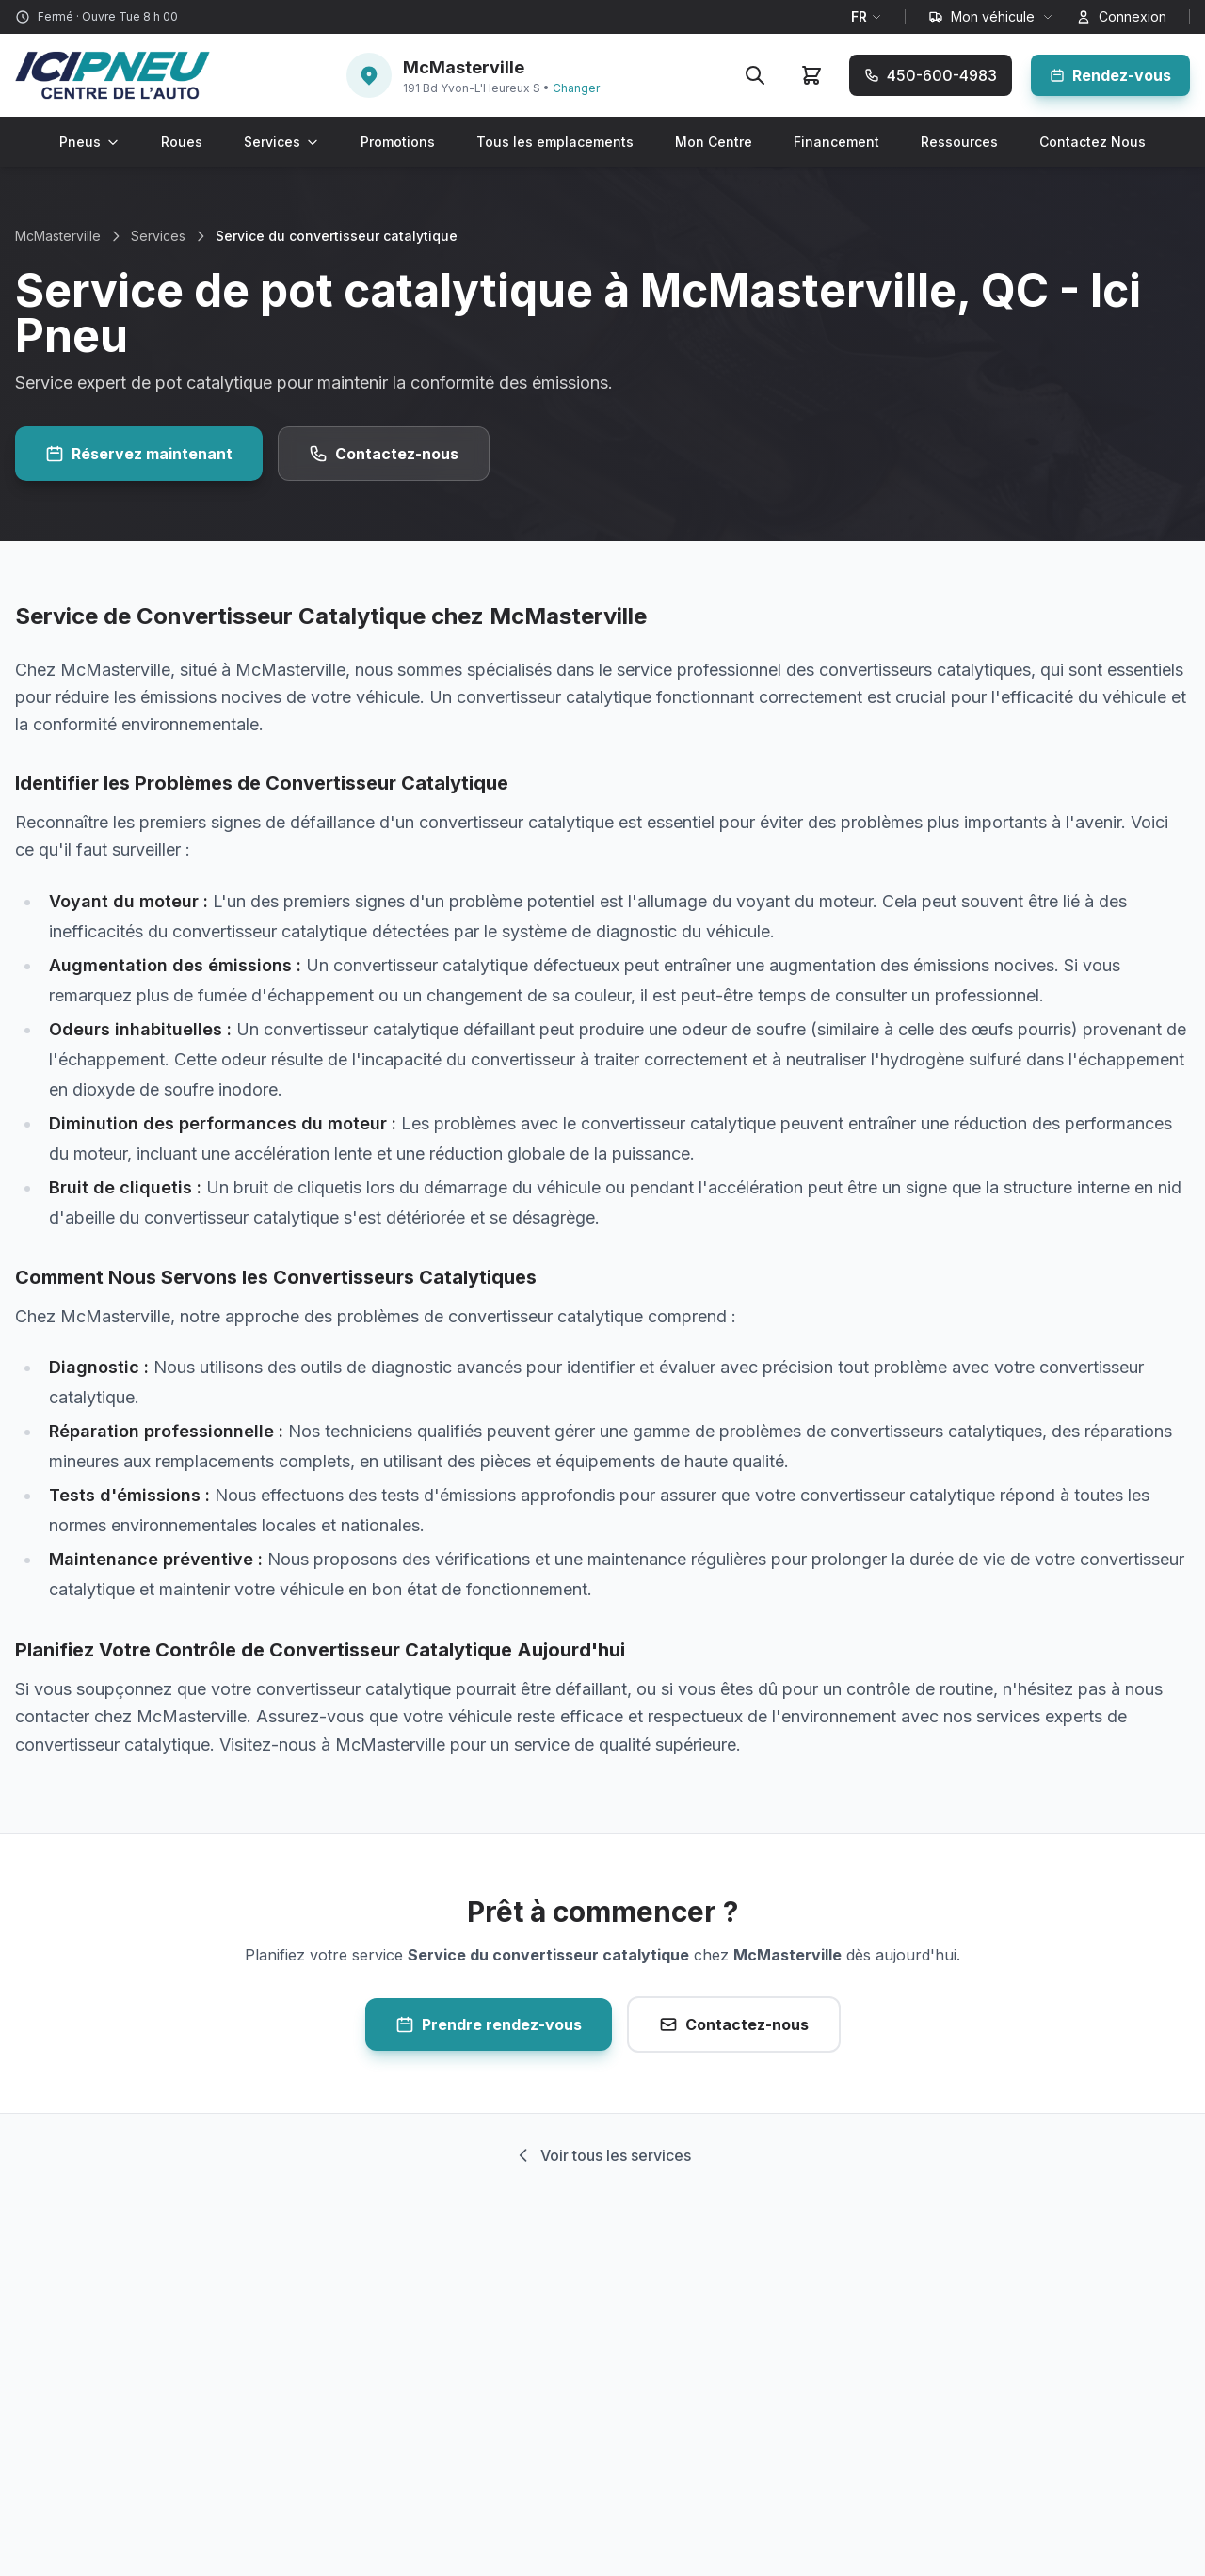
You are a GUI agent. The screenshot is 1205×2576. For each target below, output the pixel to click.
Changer (576, 88)
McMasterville (58, 236)
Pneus (89, 142)
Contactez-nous (383, 453)
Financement (836, 142)
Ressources (959, 142)
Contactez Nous (1092, 142)
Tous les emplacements (555, 142)
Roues (181, 142)
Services (281, 142)
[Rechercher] (755, 75)
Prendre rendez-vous (488, 2024)
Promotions (398, 142)
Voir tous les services (602, 2155)
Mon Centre (713, 142)
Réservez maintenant (139, 453)
